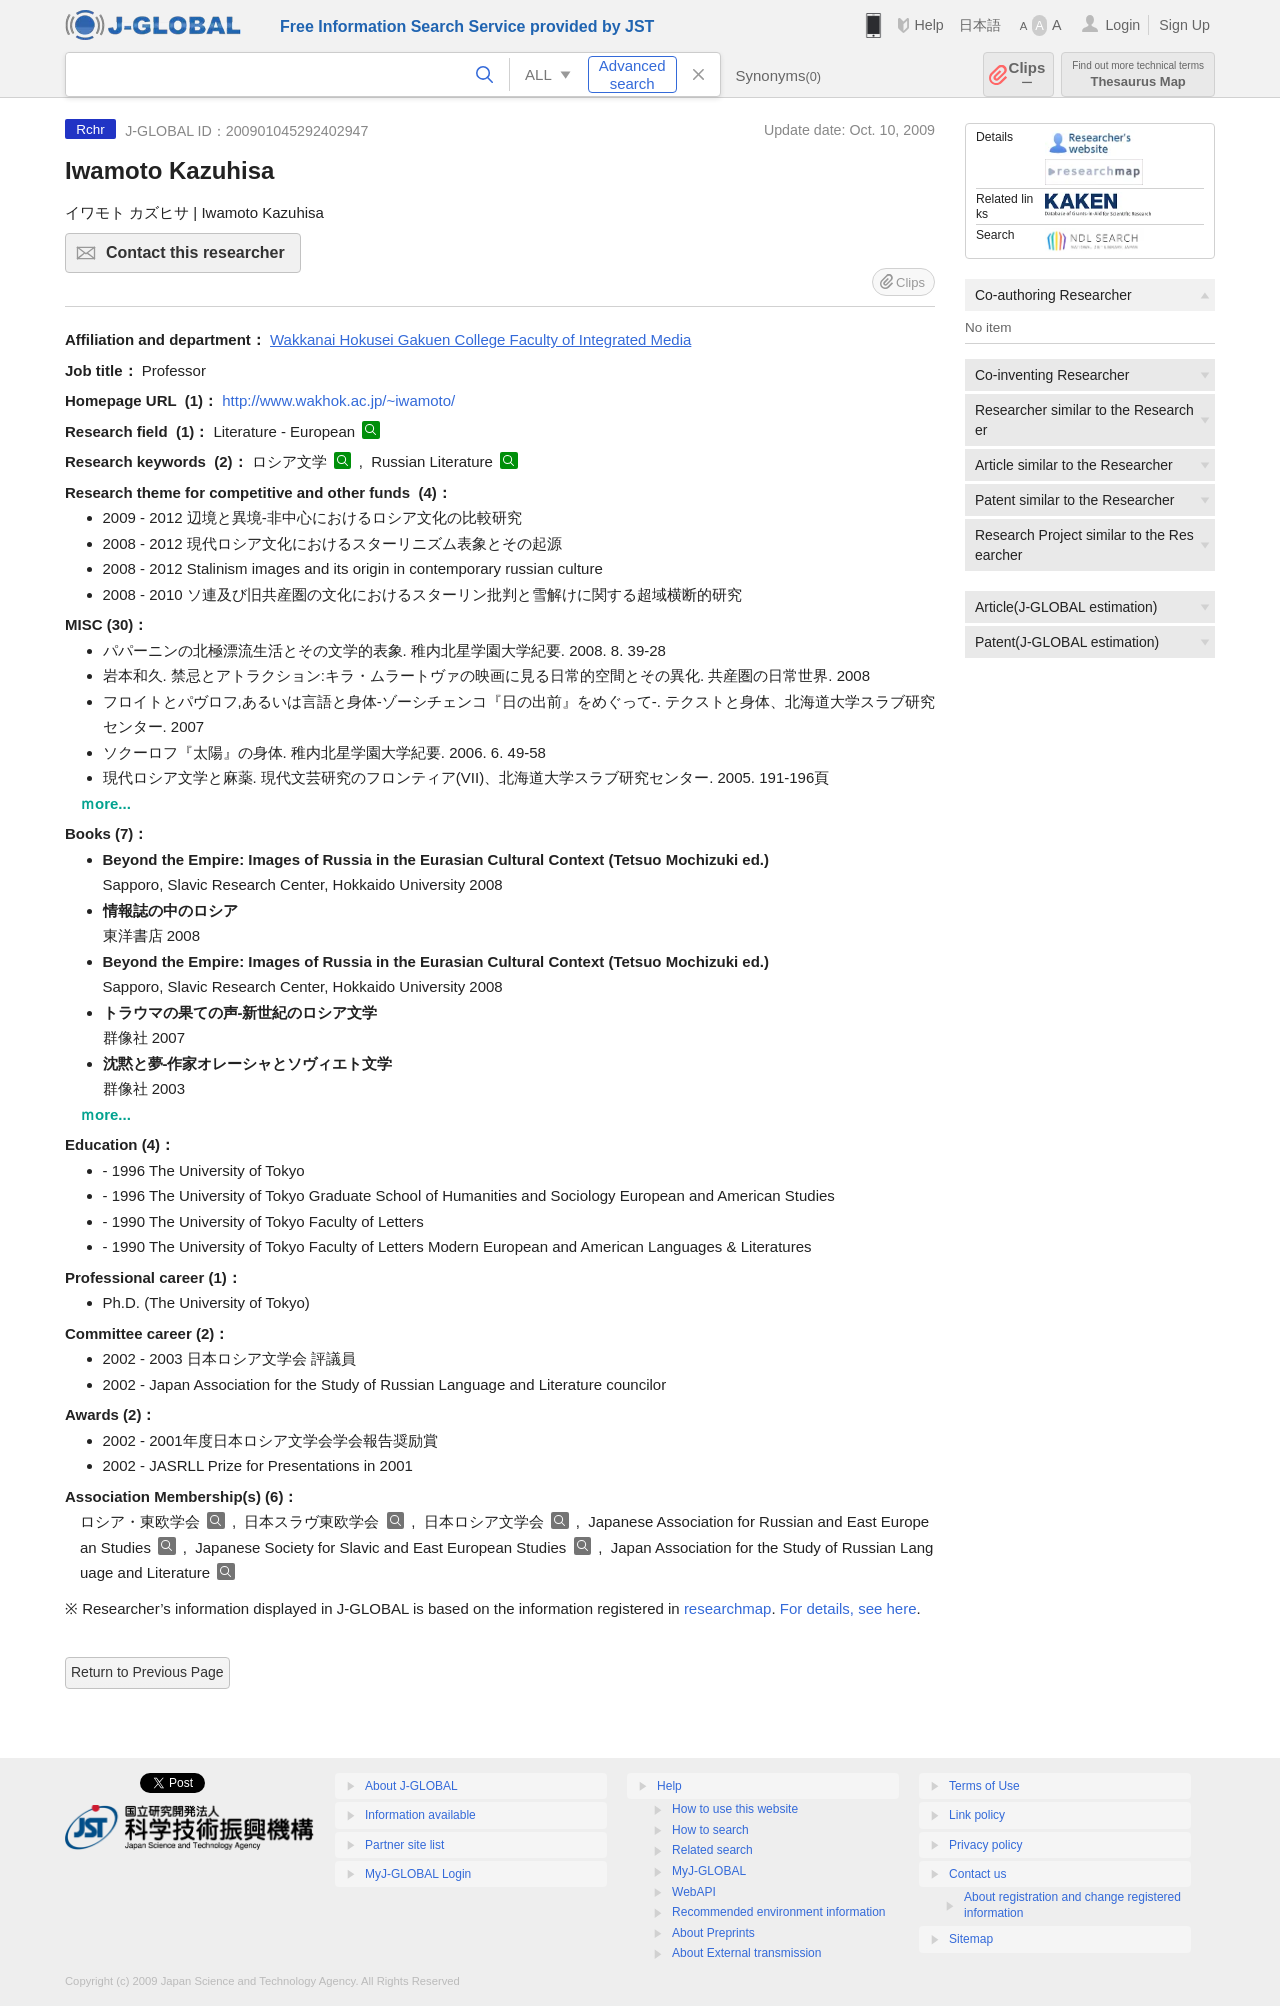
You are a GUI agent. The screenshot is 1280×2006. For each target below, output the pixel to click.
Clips (1027, 74)
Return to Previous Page (147, 1672)
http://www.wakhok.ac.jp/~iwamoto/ (338, 400)
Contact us (977, 1874)
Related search (712, 1850)
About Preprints (713, 1933)
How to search (710, 1830)
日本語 (980, 25)
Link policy (977, 1815)
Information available (420, 1815)
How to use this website (735, 1809)
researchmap (728, 1608)
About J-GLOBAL (411, 1786)
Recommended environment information (778, 1912)
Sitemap (971, 1939)
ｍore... (105, 803)
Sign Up (1184, 25)
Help (928, 25)
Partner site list (404, 1845)
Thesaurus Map (1138, 74)
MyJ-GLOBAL (709, 1871)
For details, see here (848, 1608)
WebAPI (694, 1892)
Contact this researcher (200, 258)
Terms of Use (984, 1786)
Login (1122, 25)
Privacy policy (985, 1845)
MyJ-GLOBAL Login (418, 1874)
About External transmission (746, 1953)
